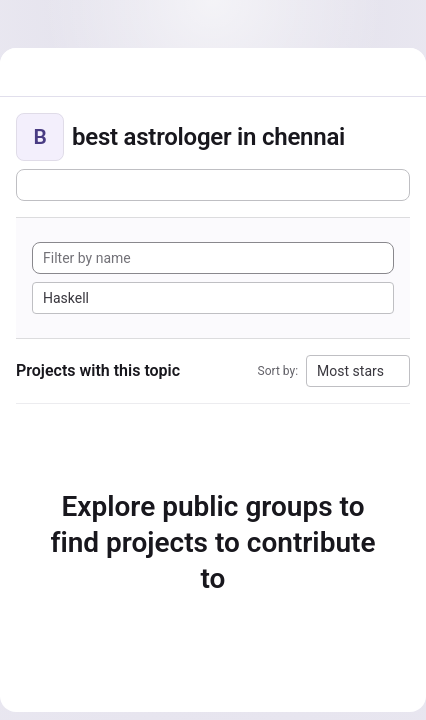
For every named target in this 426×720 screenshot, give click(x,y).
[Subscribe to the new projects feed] (213, 185)
